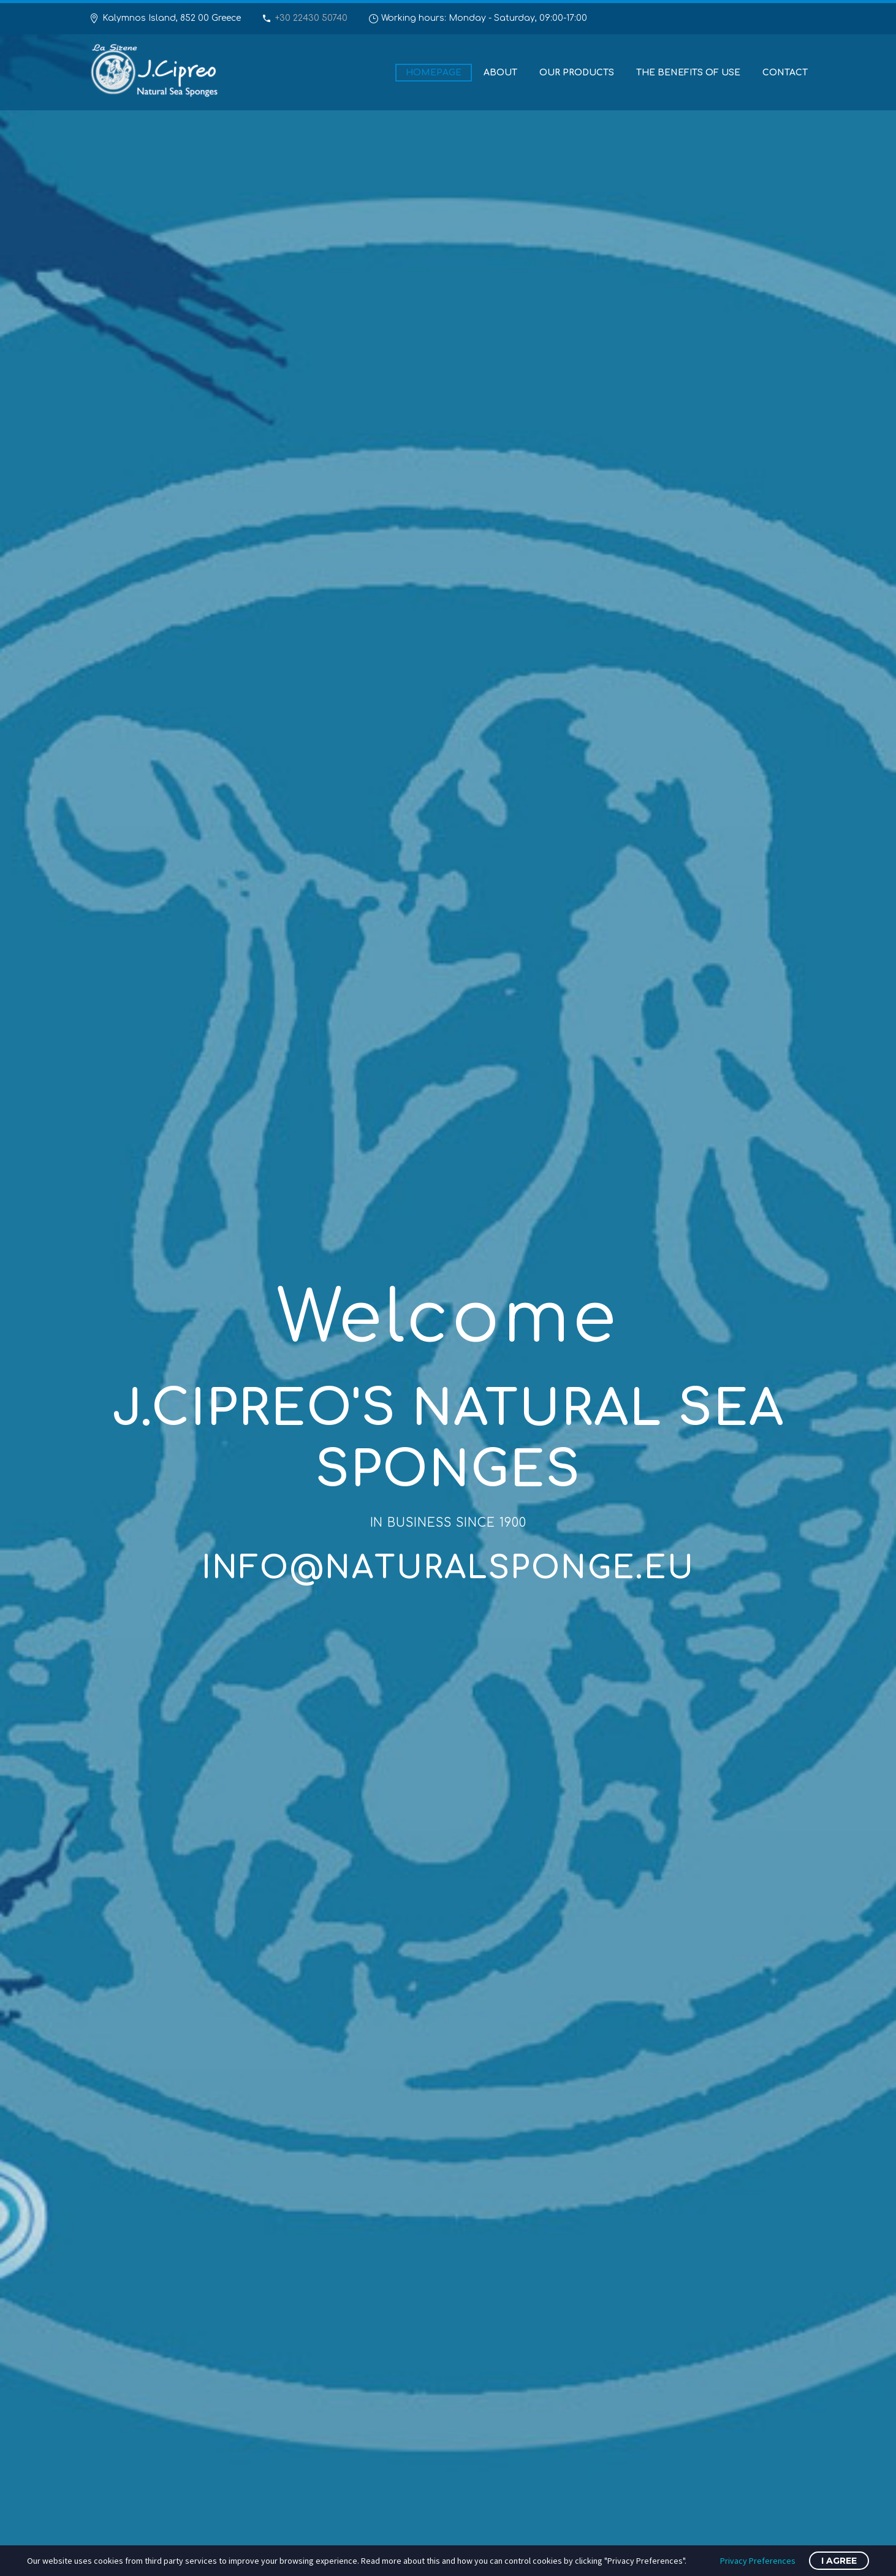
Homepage (433, 72)
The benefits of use (688, 72)
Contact (785, 72)
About (500, 72)
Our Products (576, 72)
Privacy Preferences (757, 2560)
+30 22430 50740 (311, 18)
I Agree (839, 2560)
